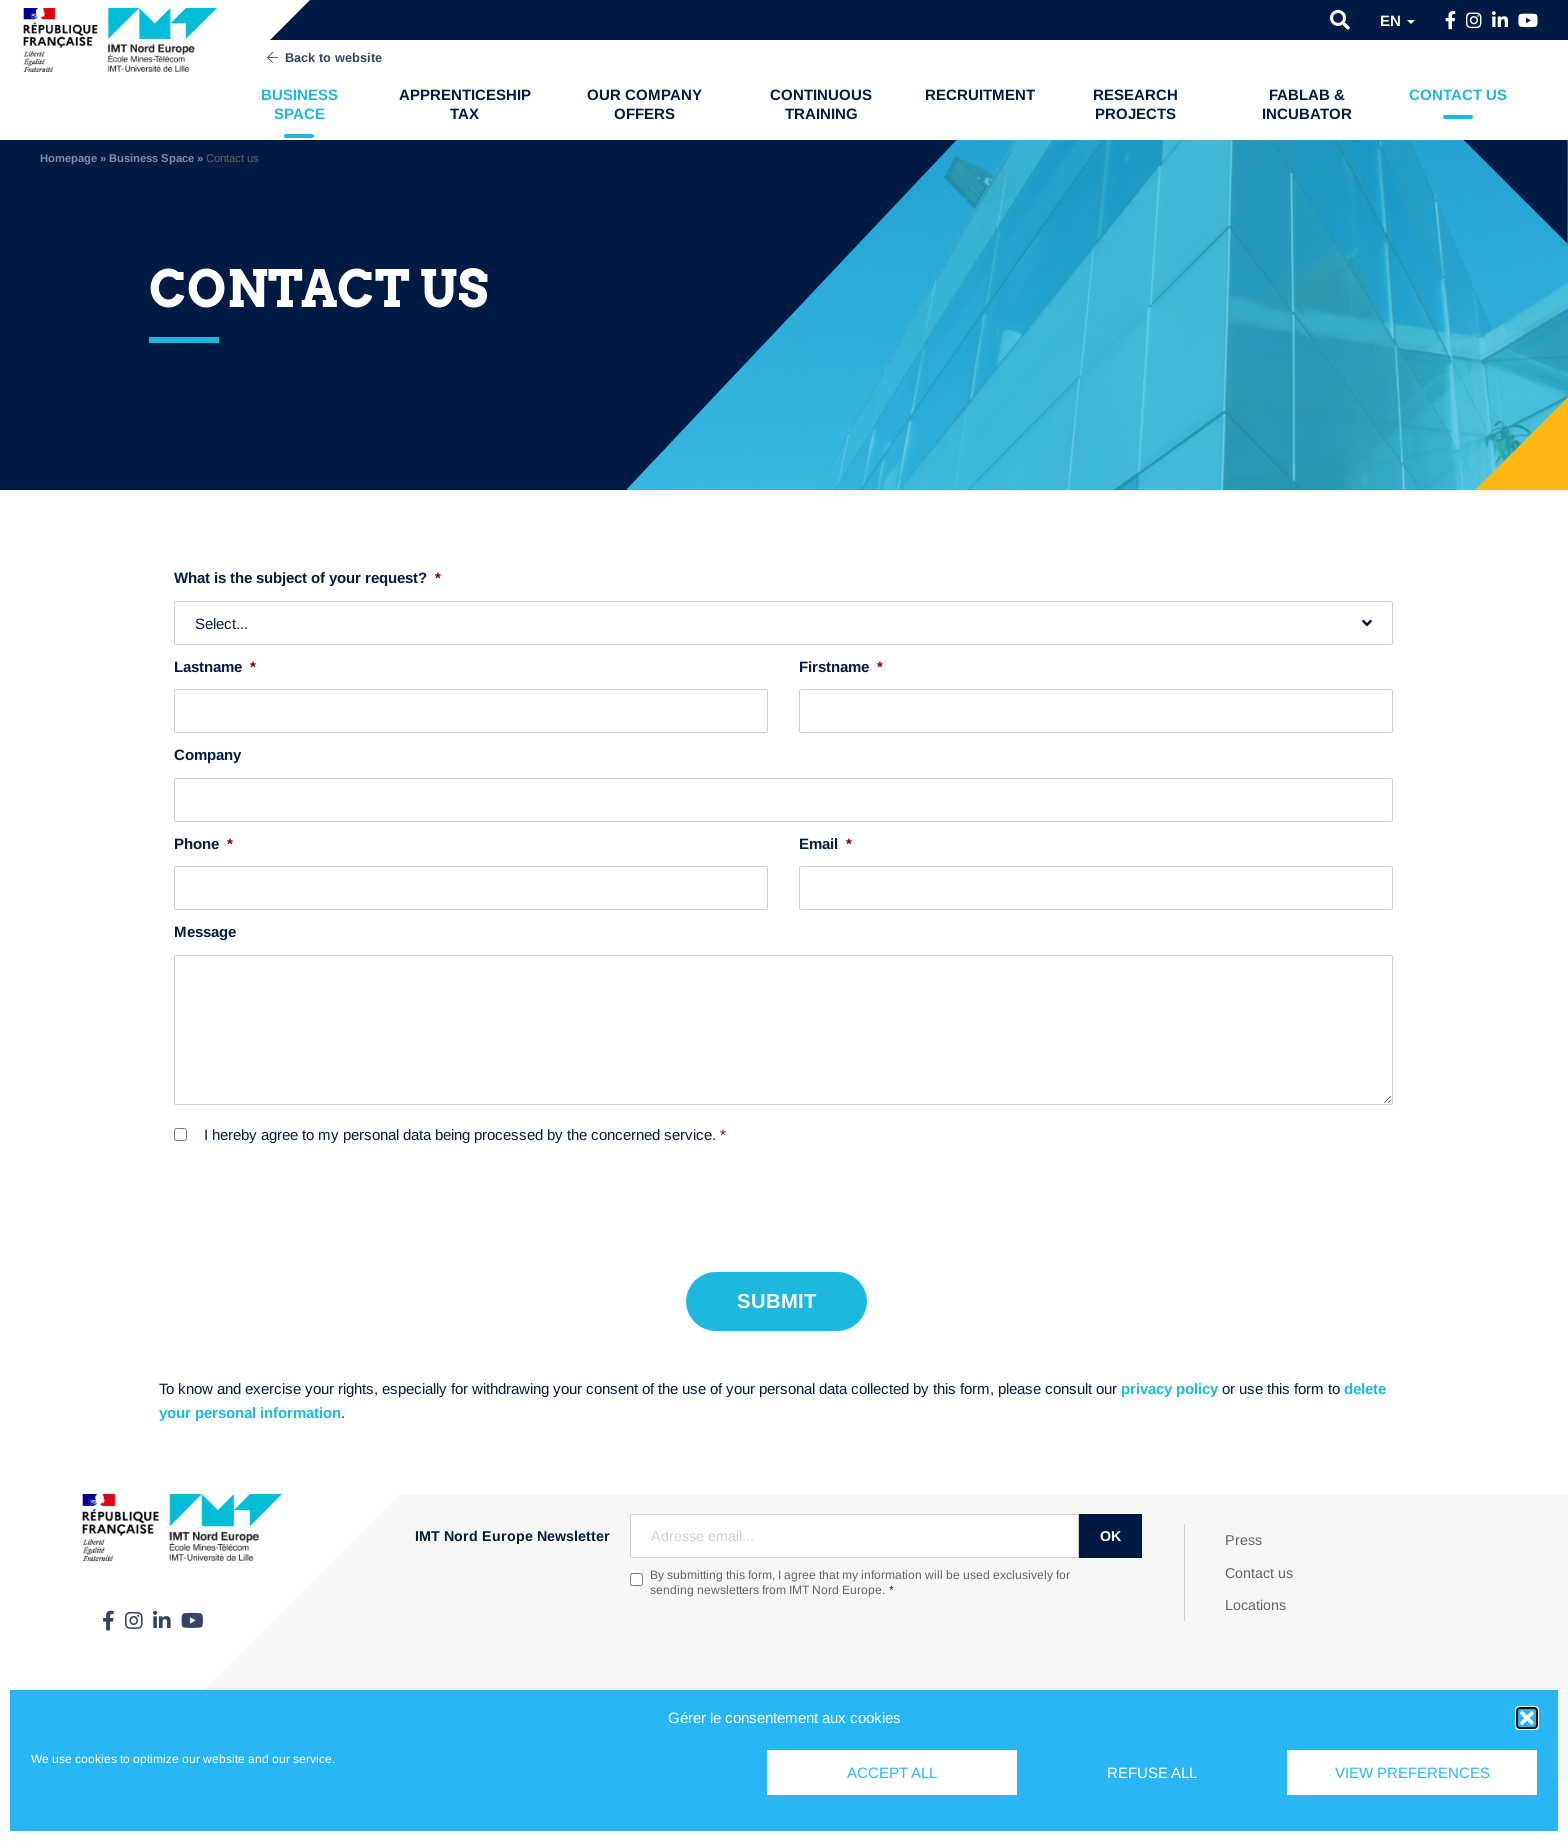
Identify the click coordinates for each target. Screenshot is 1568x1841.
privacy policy (1169, 1388)
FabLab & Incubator (1307, 104)
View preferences (1412, 1772)
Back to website (323, 57)
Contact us (1458, 94)
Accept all (892, 1772)
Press (1243, 1540)
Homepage (68, 158)
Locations (1255, 1605)
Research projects (1135, 104)
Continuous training (821, 104)
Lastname (215, 666)
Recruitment (980, 94)
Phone (203, 843)
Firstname (841, 666)
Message (205, 931)
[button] (1527, 1718)
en (1397, 20)
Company (207, 754)
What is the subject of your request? (307, 577)
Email (825, 843)
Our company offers (644, 104)
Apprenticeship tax (465, 104)
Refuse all (1152, 1772)
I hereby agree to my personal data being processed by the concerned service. (465, 1134)
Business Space (299, 104)
